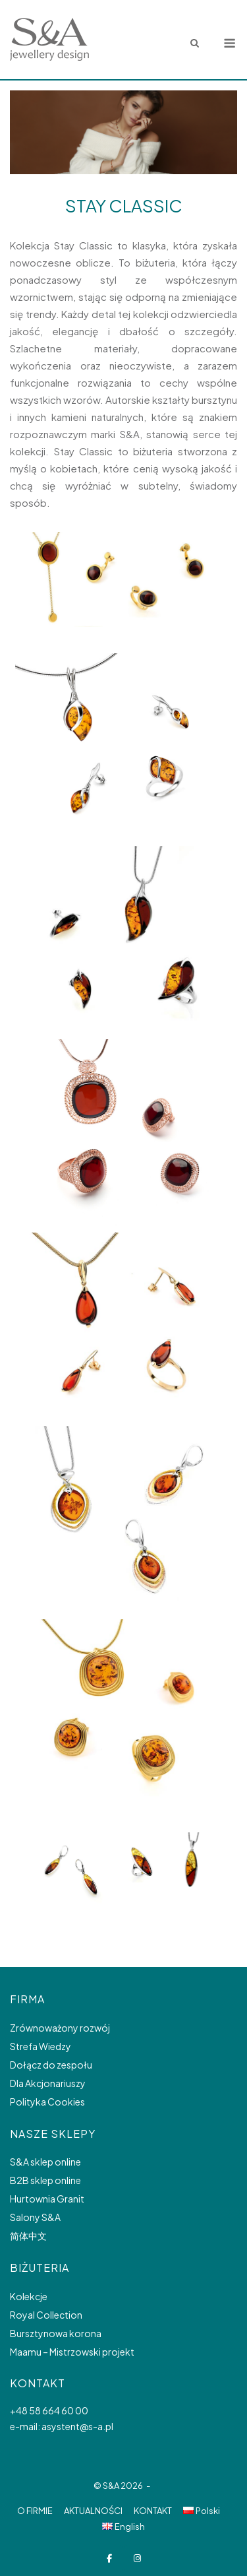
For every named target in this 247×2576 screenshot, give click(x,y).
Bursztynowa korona (55, 2333)
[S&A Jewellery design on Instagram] (137, 2558)
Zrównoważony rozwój (60, 2028)
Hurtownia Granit (47, 2199)
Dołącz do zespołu (51, 2065)
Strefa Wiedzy (40, 2046)
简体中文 (28, 2235)
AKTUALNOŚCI (93, 2510)
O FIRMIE (35, 2510)
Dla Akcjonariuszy (48, 2083)
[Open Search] (194, 43)
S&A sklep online (45, 2162)
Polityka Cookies (47, 2102)
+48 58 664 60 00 (49, 2410)
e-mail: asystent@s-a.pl (61, 2426)
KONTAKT (153, 2510)
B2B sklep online (45, 2180)
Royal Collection (46, 2315)
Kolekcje (28, 2296)
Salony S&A (35, 2217)
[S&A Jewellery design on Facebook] (110, 2558)
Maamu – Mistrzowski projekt (72, 2352)
